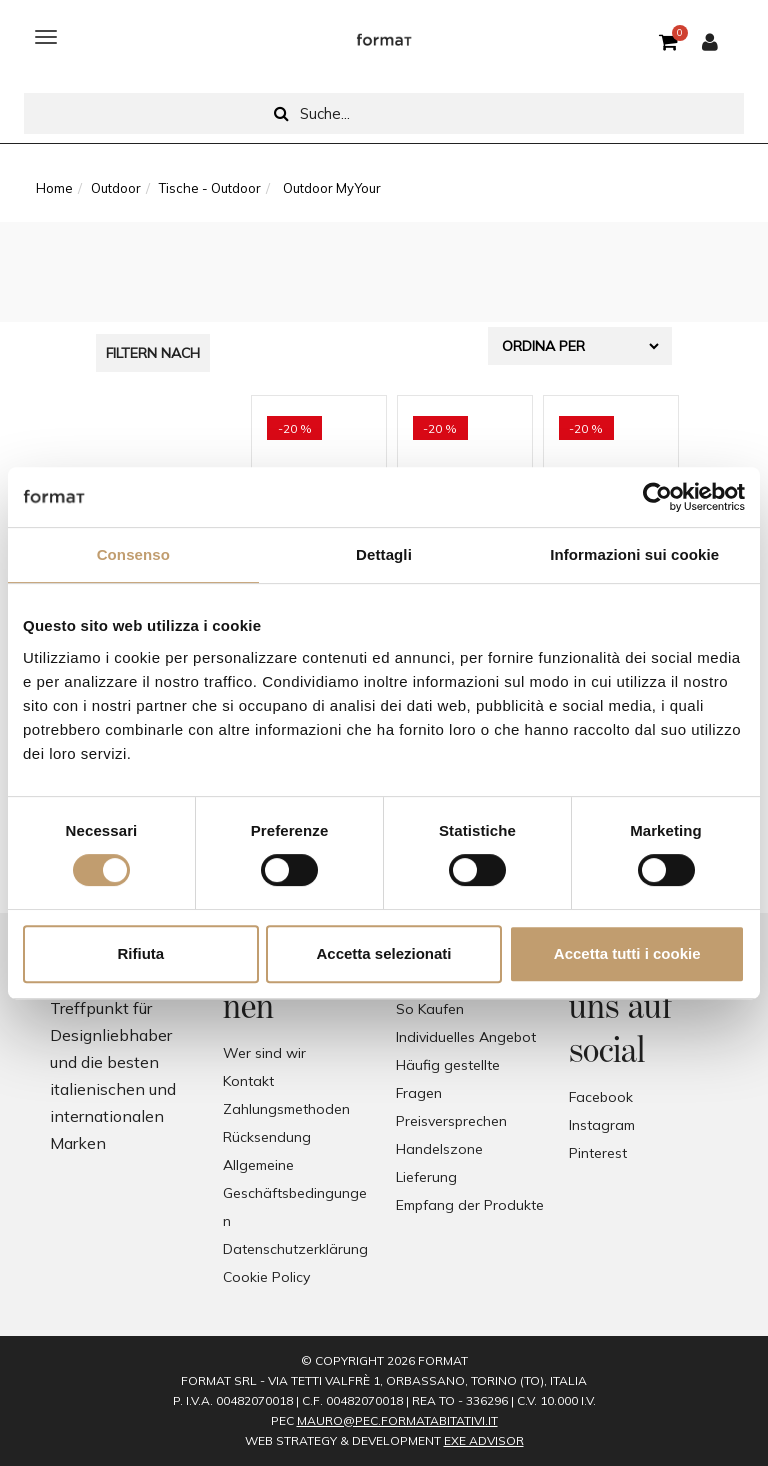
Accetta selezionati (383, 953)
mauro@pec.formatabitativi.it (397, 1420)
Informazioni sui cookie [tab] (634, 554)
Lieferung (426, 1177)
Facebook (601, 1097)
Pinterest (598, 1153)
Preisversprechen (451, 1121)
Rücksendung (267, 1137)
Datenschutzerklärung (295, 1249)
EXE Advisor (484, 1440)
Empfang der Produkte (470, 1205)
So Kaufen (430, 1009)
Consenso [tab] (133, 554)
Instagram (602, 1125)
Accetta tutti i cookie (627, 953)
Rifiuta (140, 953)
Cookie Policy (266, 1277)
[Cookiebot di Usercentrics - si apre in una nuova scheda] (657, 497)
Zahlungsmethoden (286, 1109)
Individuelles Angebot (466, 1037)
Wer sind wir (264, 1053)
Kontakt (248, 1081)
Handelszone (439, 1149)
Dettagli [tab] (384, 554)
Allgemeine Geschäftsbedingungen (295, 1193)
